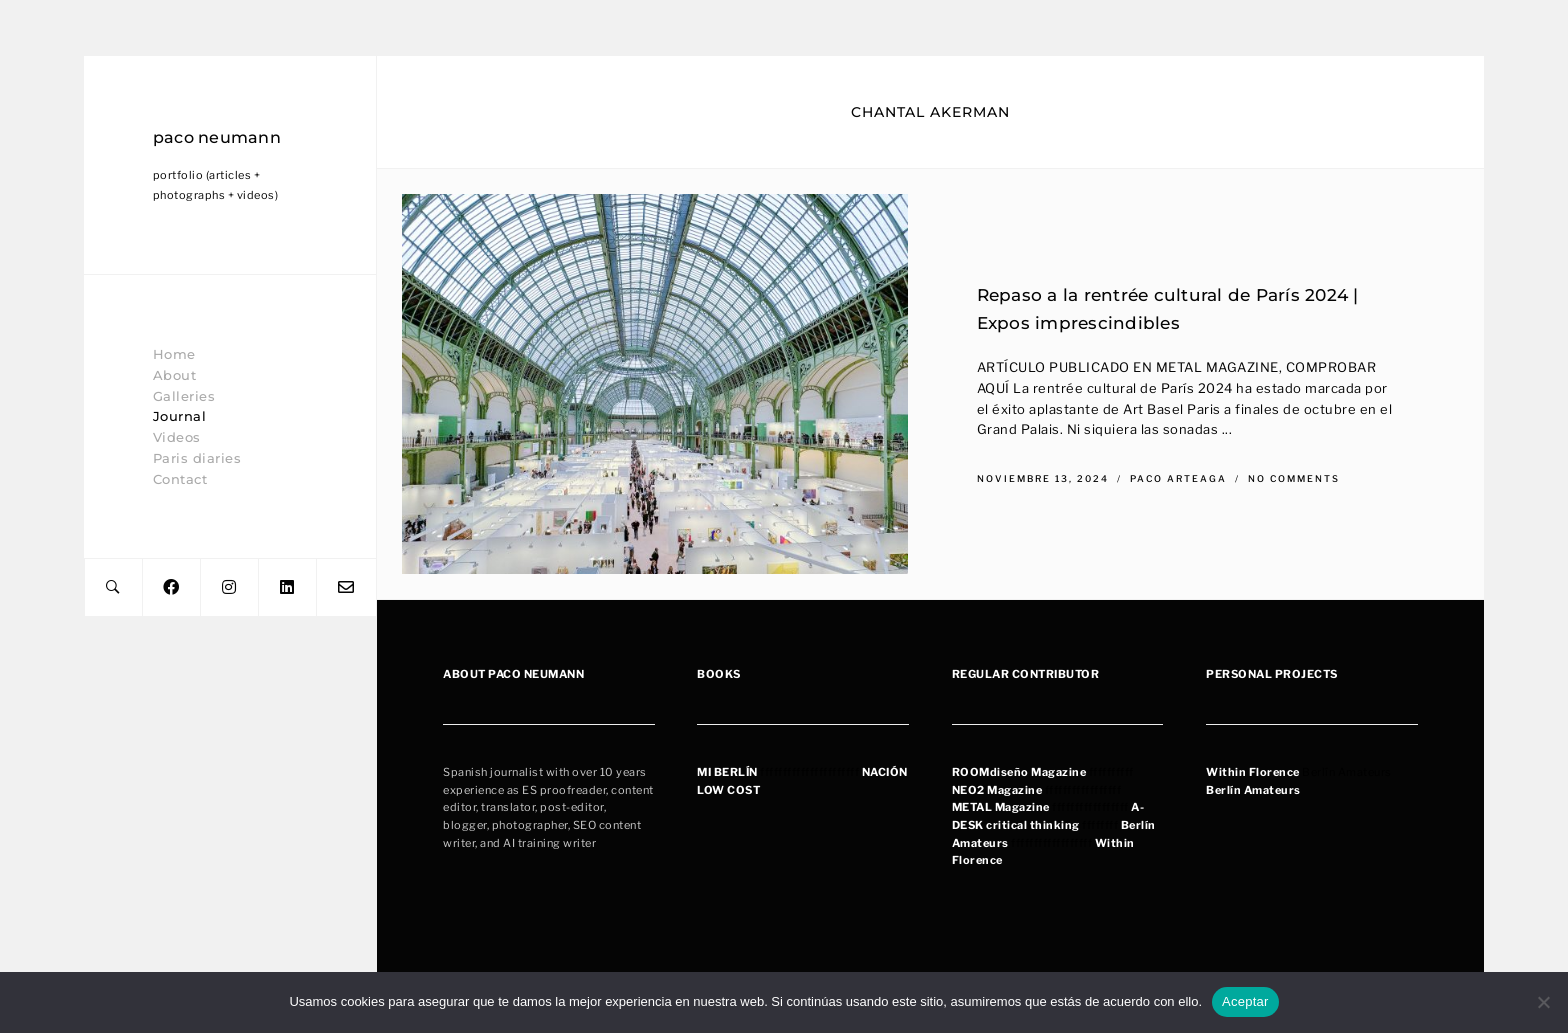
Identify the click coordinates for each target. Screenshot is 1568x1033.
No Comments (1294, 478)
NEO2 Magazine (997, 790)
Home (174, 354)
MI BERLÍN (727, 772)
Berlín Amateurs (1253, 790)
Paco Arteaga (1180, 478)
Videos (177, 437)
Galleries (184, 396)
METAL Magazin (998, 807)
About (175, 375)
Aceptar (1245, 1001)
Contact (180, 479)
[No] (1543, 1002)
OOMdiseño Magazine (1023, 772)
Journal (180, 416)
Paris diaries (197, 458)
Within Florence (1253, 772)
